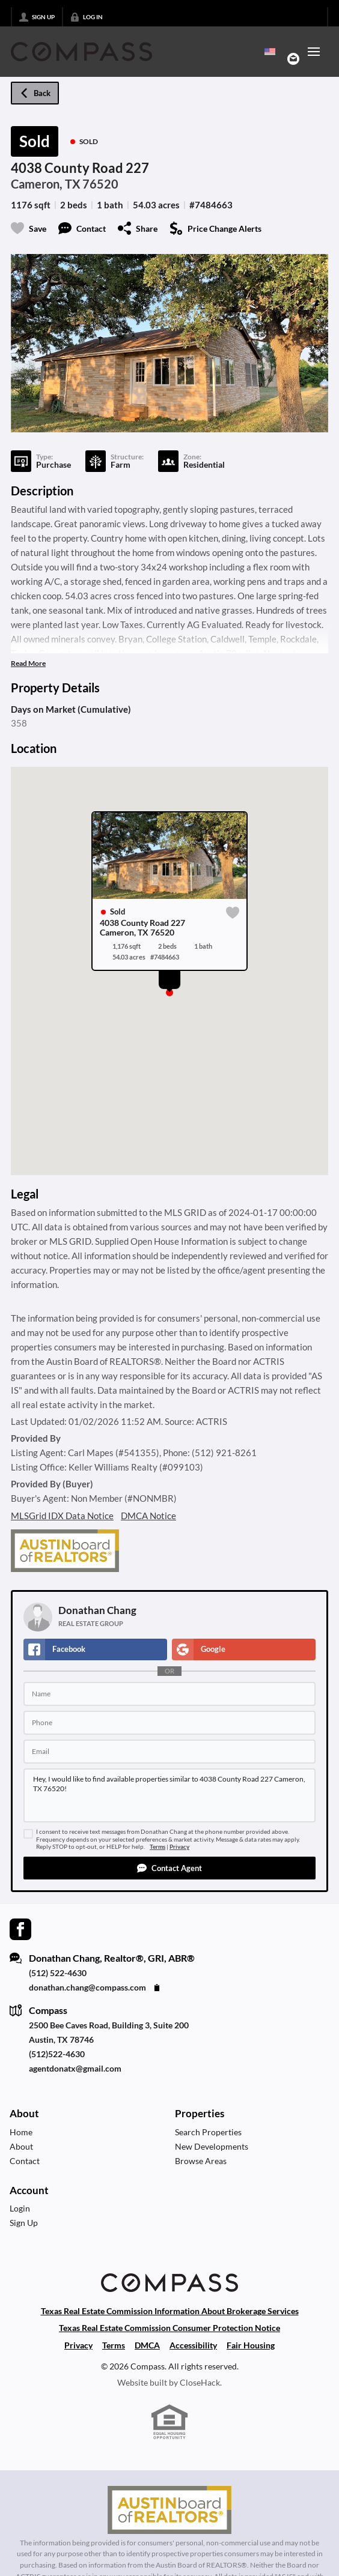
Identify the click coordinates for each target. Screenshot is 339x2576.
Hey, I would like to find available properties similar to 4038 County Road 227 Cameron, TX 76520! (169, 1795)
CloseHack (200, 2382)
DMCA (147, 2345)
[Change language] (270, 52)
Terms (157, 1846)
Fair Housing (251, 2345)
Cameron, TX (46, 184)
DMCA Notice (148, 1515)
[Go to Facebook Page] (20, 1928)
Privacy (179, 1846)
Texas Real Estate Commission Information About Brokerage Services (170, 2311)
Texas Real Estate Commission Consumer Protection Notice (169, 2328)
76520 (100, 184)
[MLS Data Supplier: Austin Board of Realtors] (169, 2510)
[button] (169, 1868)
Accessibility (193, 2345)
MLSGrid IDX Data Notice (62, 1515)
